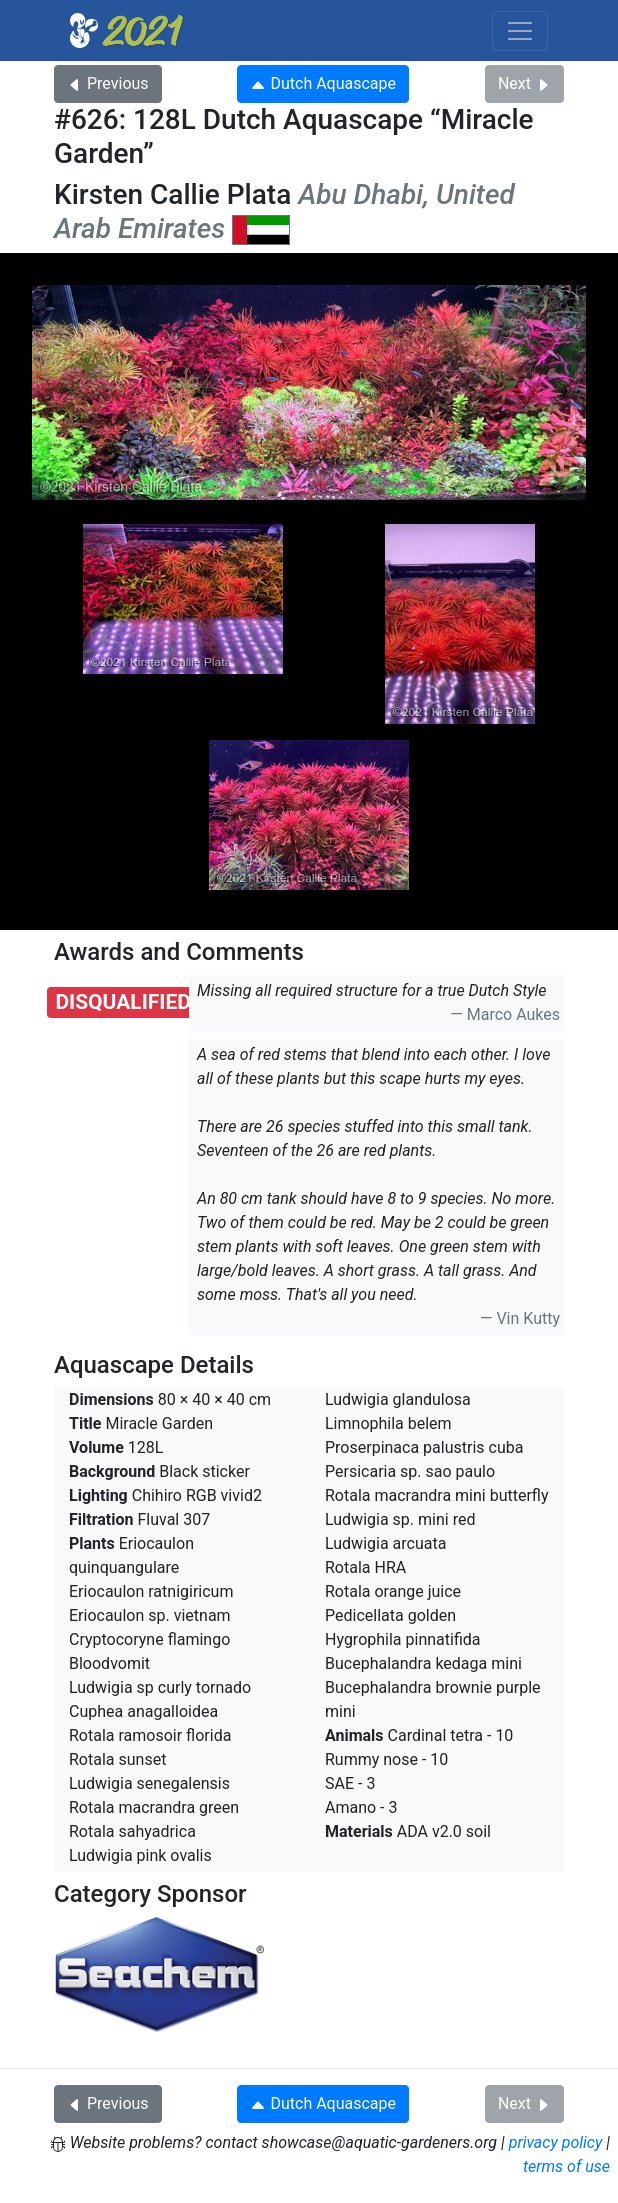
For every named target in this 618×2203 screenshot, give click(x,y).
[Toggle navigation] (520, 31)
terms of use (566, 2166)
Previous (108, 83)
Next (524, 83)
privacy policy (556, 2142)
